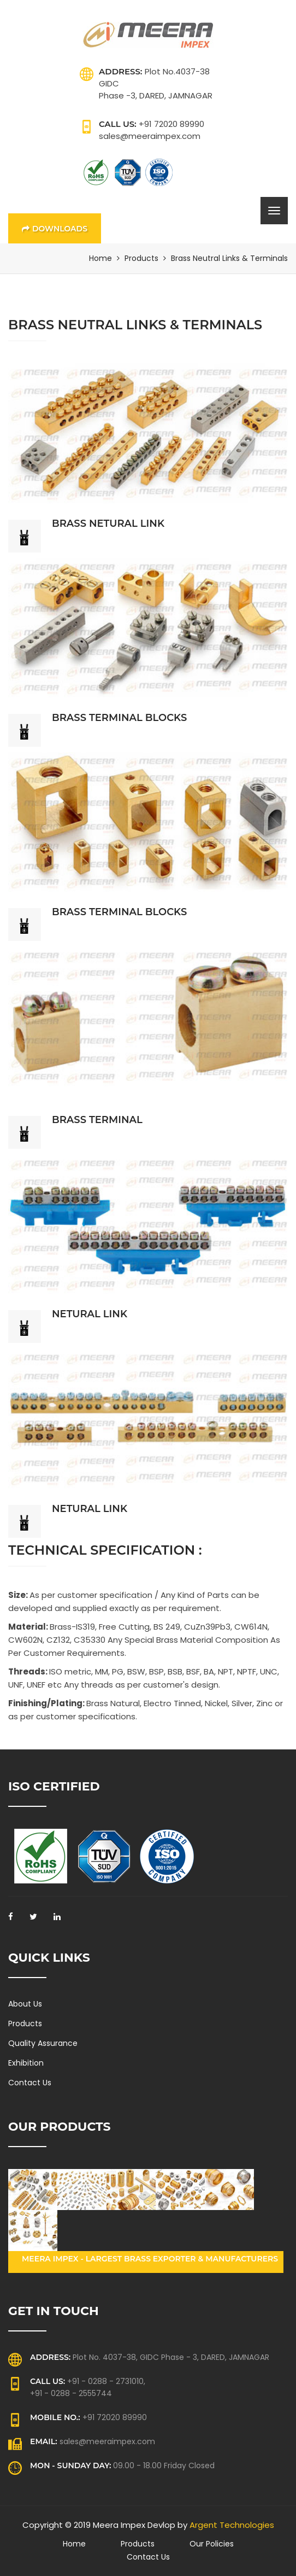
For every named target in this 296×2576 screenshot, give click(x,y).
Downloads (54, 229)
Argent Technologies (232, 2525)
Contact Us (29, 2082)
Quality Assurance (43, 2043)
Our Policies (212, 2543)
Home (100, 258)
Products (141, 258)
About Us (25, 2003)
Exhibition (26, 2062)
